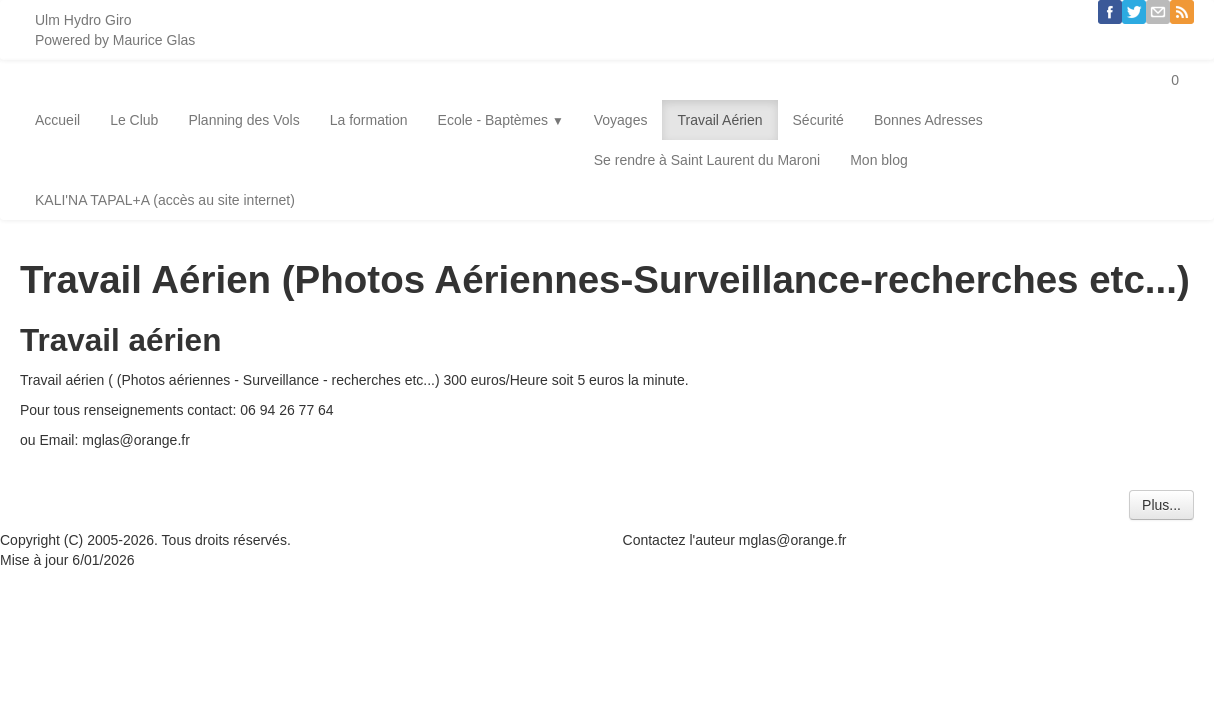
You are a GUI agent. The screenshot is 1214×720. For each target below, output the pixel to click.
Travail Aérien (719, 120)
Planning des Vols (243, 120)
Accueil (57, 120)
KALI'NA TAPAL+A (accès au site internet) (165, 200)
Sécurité (818, 120)
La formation (369, 120)
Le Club (134, 120)
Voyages (621, 120)
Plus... (1161, 505)
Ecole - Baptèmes (501, 120)
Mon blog (879, 160)
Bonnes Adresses (928, 120)
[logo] (115, 30)
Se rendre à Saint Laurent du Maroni (707, 160)
